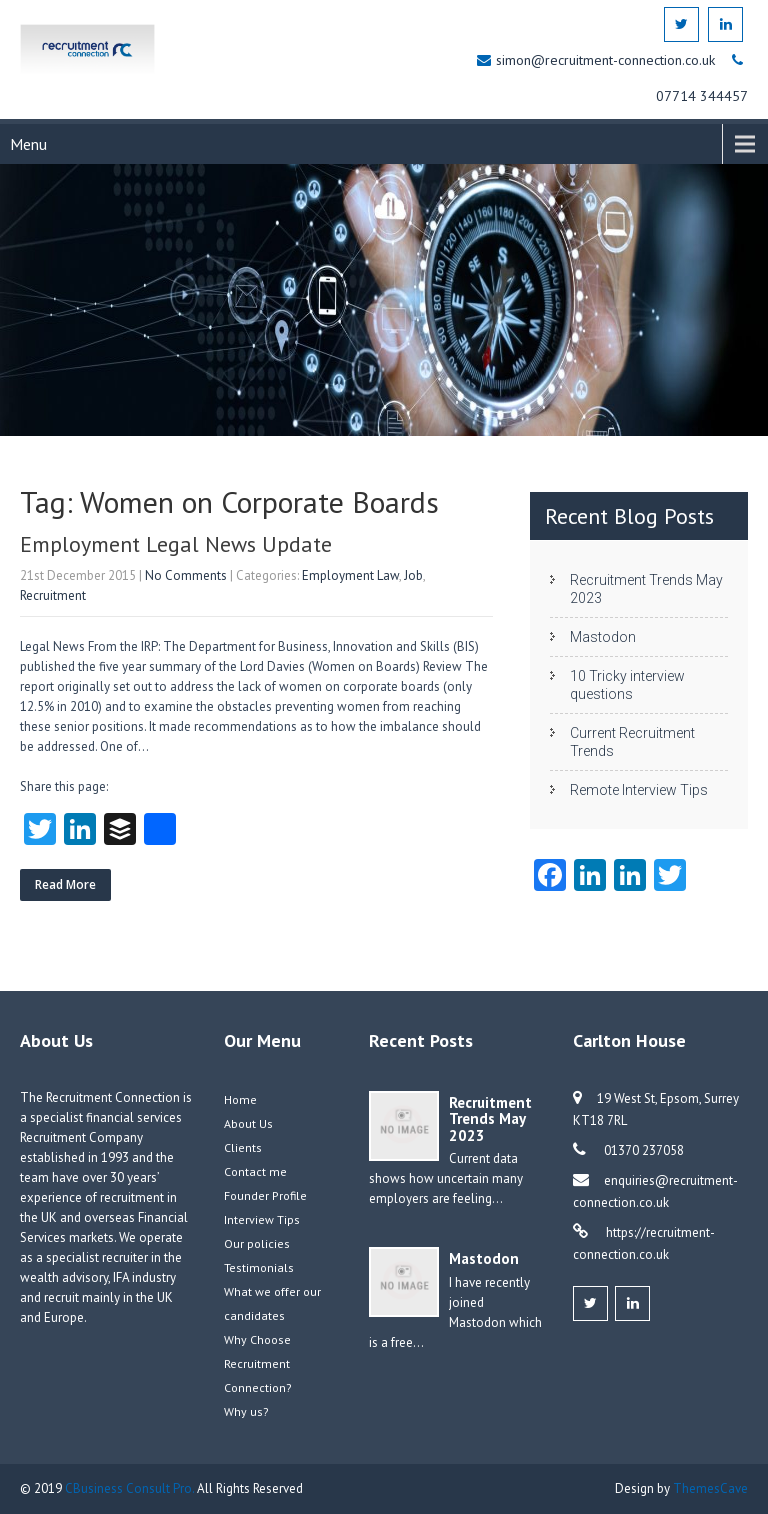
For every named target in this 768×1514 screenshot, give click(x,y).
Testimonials (259, 1267)
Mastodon (603, 637)
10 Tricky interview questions (627, 685)
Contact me (255, 1171)
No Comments (186, 575)
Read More (65, 884)
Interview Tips (262, 1219)
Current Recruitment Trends (632, 742)
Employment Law (350, 575)
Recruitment (53, 595)
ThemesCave (710, 1488)
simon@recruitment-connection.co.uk (607, 60)
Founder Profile (265, 1195)
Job (413, 575)
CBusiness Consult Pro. (131, 1488)
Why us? (246, 1411)
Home (240, 1099)
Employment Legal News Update (176, 544)
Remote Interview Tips (639, 790)
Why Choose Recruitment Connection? (258, 1363)
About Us (248, 1123)
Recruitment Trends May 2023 (646, 589)
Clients (243, 1147)
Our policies (257, 1243)
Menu (28, 144)
